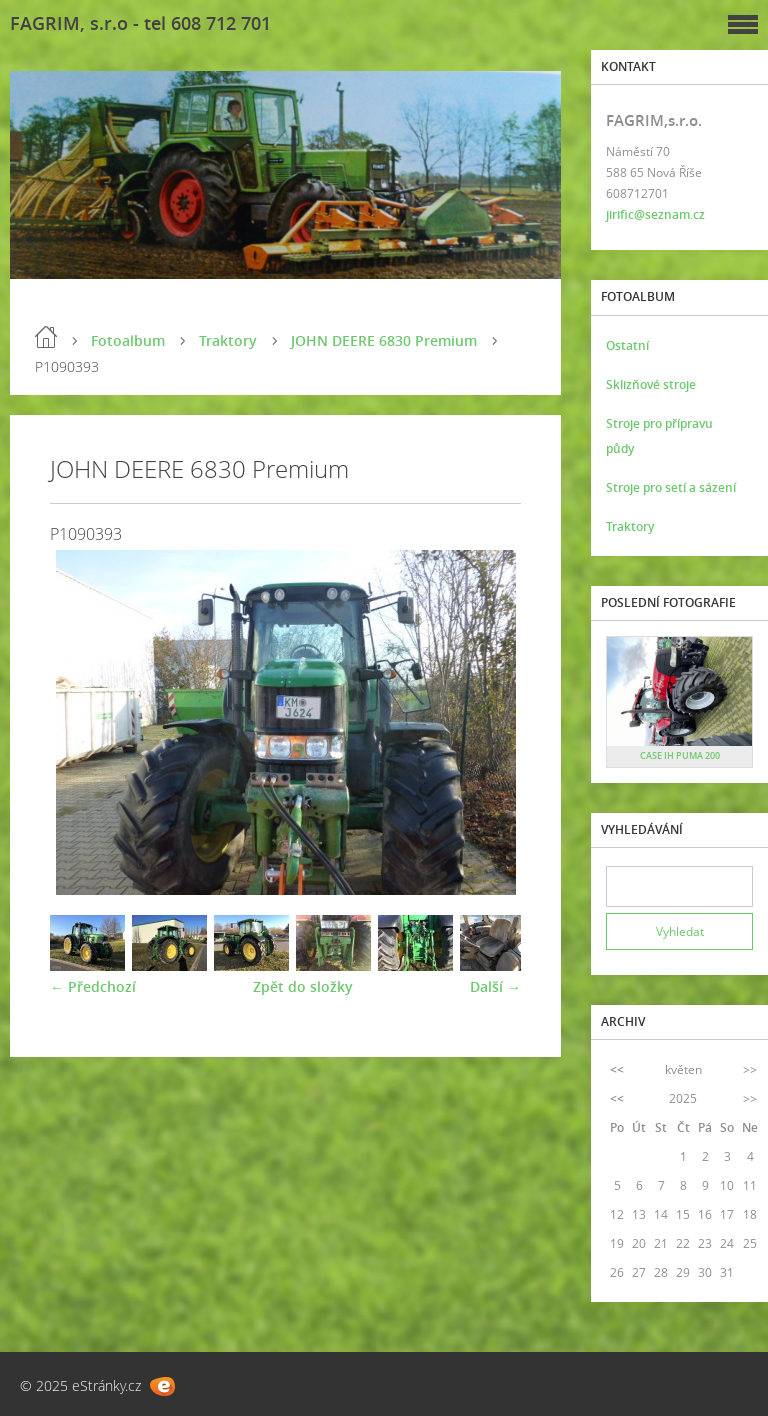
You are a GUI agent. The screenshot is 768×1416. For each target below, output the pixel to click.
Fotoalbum (128, 340)
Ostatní (627, 345)
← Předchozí (93, 986)
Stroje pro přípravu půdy (659, 436)
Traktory (228, 340)
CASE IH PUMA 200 (680, 755)
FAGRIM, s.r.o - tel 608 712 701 (140, 23)
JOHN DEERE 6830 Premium (384, 340)
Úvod (46, 337)
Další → (495, 986)
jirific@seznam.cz (655, 214)
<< (617, 1069)
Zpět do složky (303, 986)
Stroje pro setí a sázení (671, 487)
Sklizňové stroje (651, 384)
